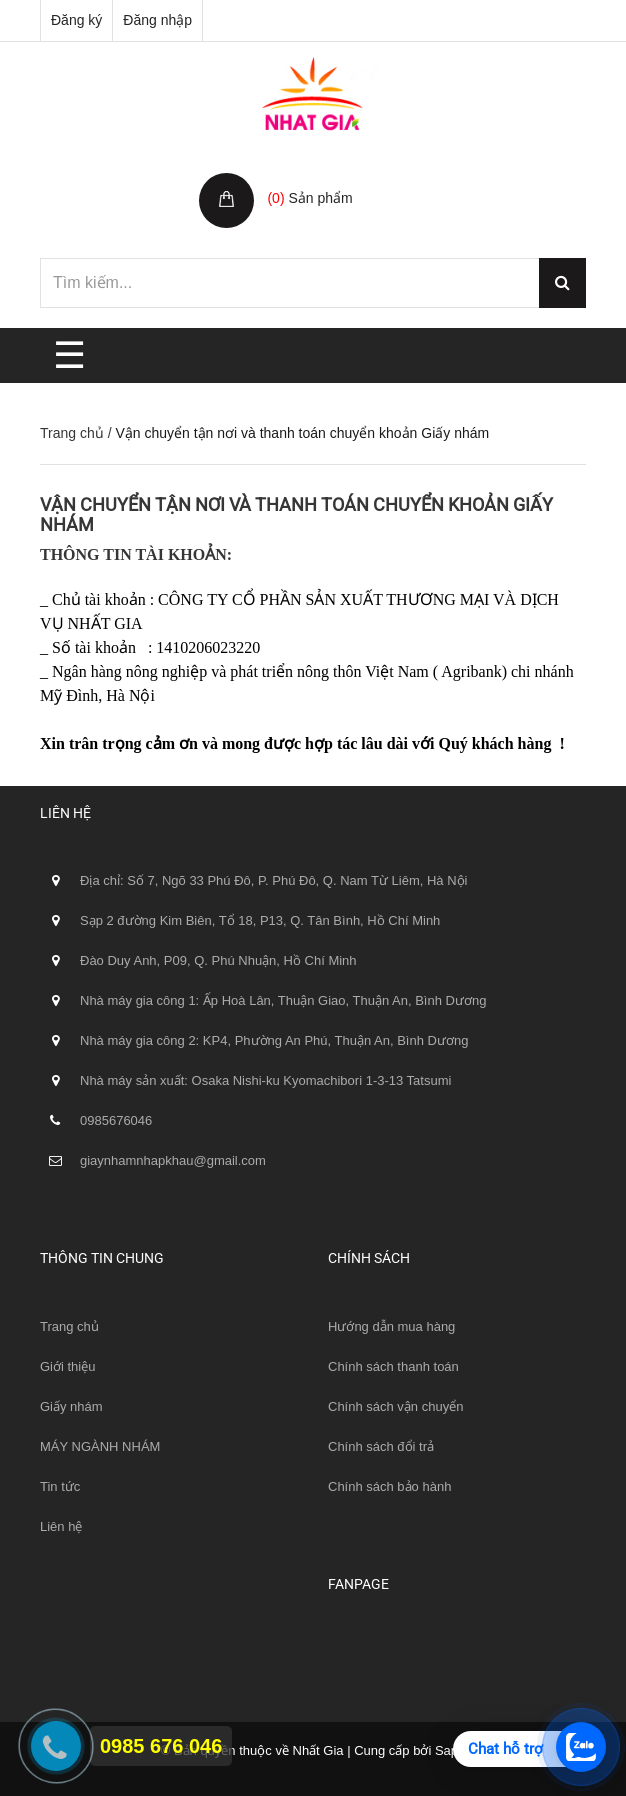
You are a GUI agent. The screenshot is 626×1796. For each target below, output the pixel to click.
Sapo (450, 1750)
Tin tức (60, 1486)
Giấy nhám (71, 1406)
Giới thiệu (67, 1366)
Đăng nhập (157, 20)
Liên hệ (61, 1526)
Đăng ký (76, 20)
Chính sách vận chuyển (395, 1406)
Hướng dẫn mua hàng (391, 1326)
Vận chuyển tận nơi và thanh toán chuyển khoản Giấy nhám (296, 514)
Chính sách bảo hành (389, 1486)
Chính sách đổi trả (381, 1446)
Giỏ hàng (299, 176)
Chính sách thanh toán (393, 1366)
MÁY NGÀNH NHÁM (100, 1446)
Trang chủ (72, 433)
